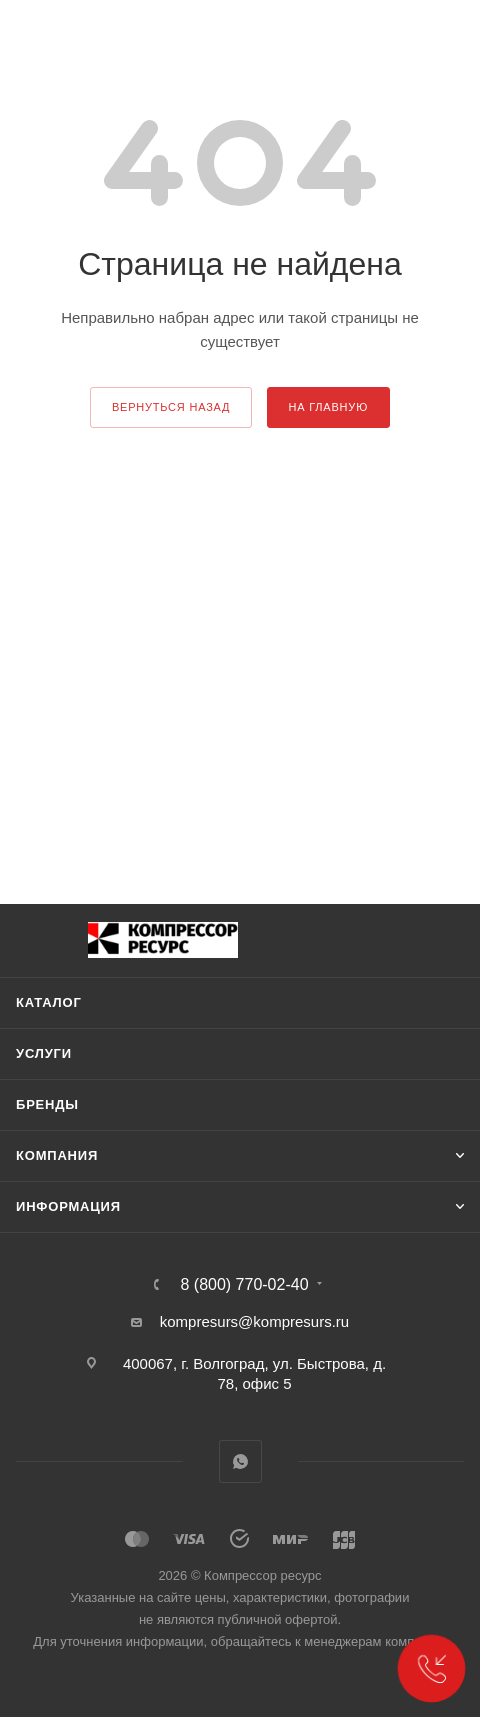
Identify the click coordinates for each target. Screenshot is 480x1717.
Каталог (49, 1002)
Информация (68, 1206)
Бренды (47, 1104)
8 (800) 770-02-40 (244, 1285)
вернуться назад (171, 407)
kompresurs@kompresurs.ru (254, 1321)
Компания (57, 1155)
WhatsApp (240, 1461)
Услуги (44, 1053)
